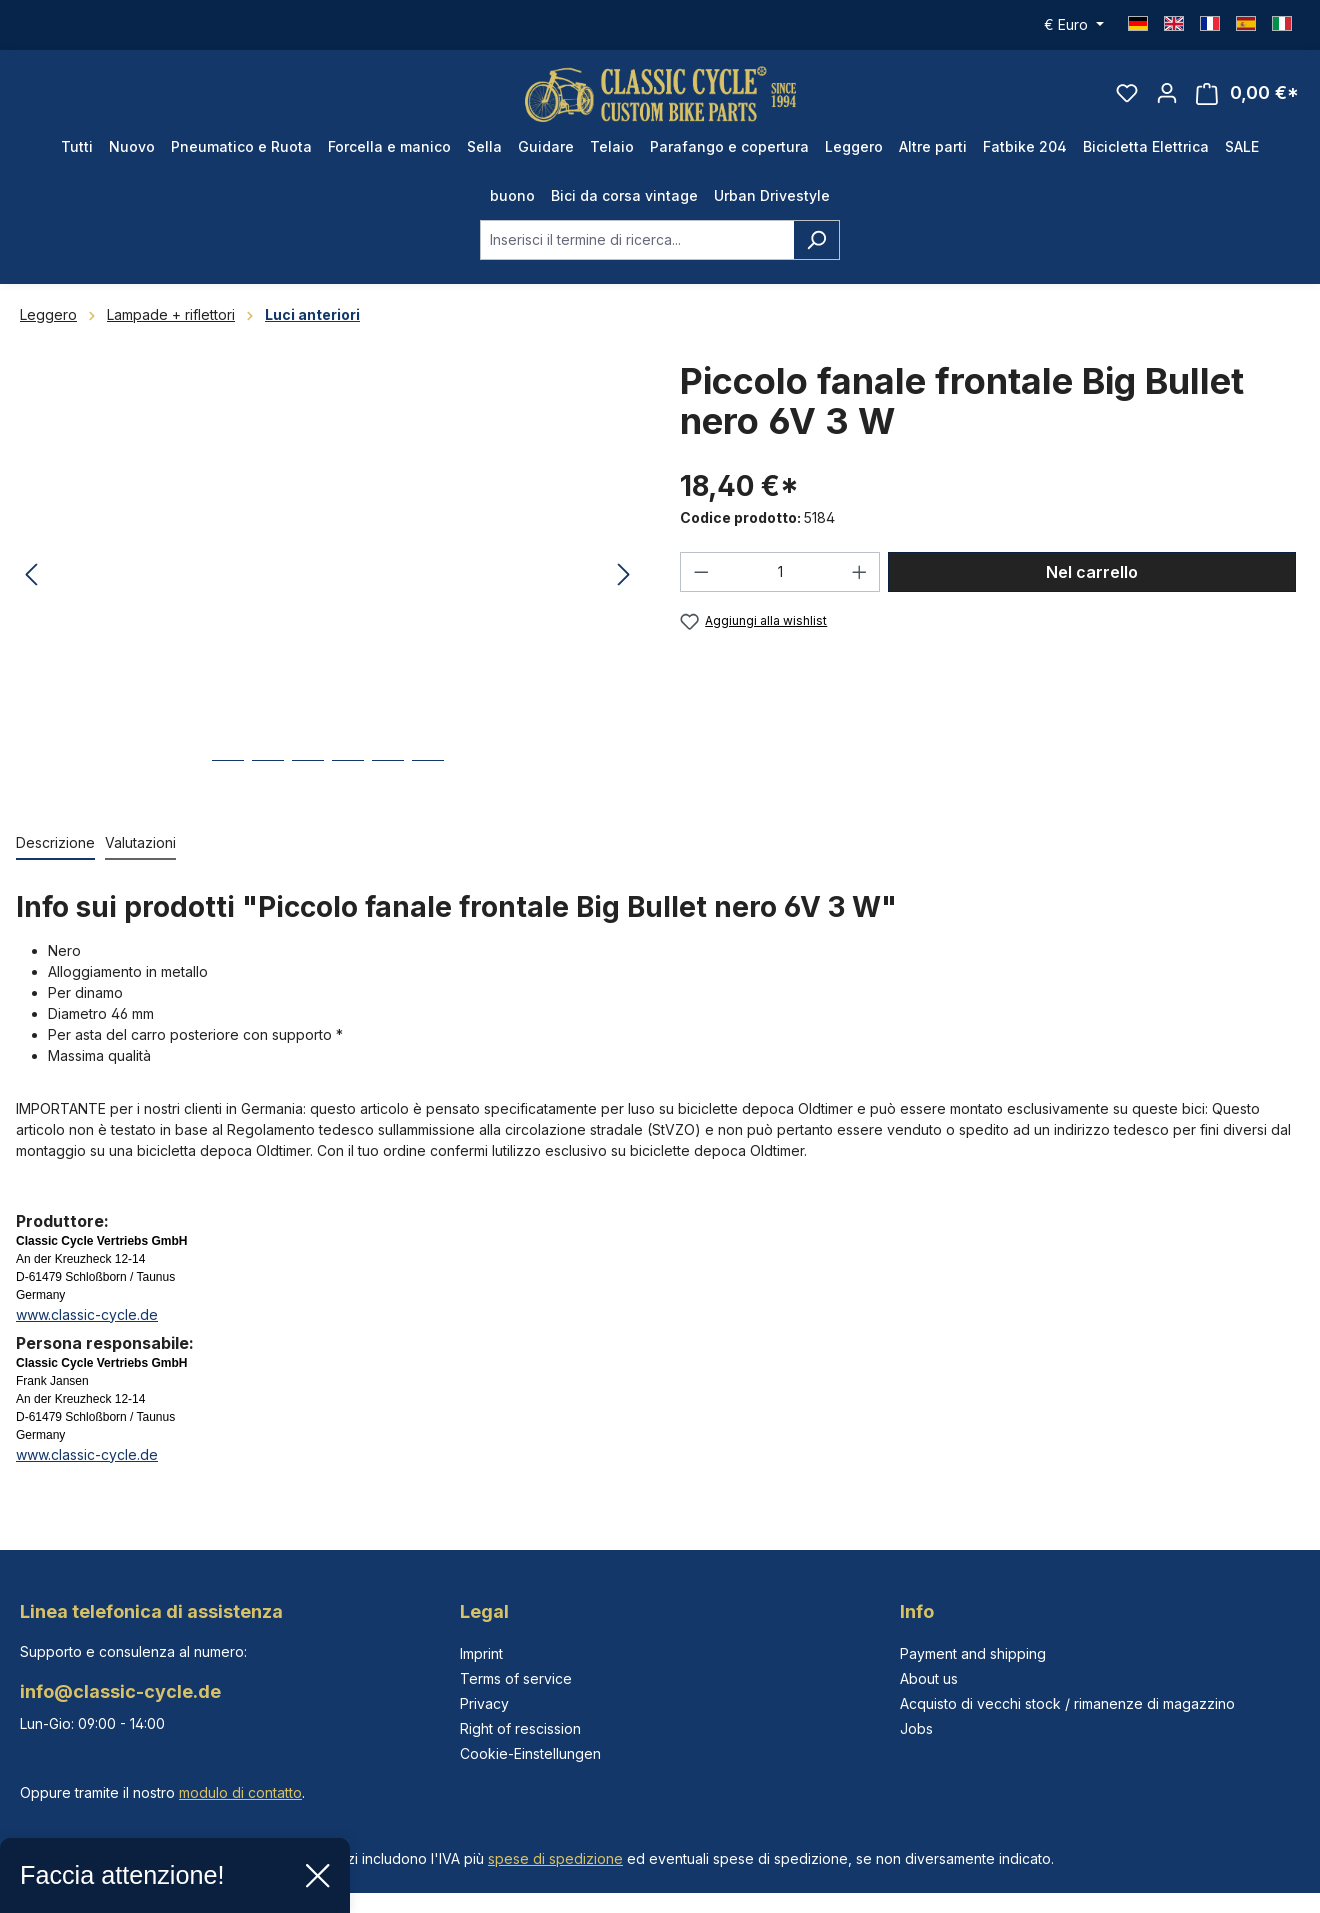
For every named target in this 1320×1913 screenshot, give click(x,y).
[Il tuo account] (1167, 96)
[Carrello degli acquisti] (1247, 96)
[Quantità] (780, 577)
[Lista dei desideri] (1127, 96)
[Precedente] (31, 581)
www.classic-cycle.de (87, 1319)
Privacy (484, 1703)
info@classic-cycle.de (120, 1691)
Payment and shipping (973, 1653)
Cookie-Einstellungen (530, 1753)
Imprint (481, 1653)
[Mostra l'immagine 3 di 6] (308, 780)
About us (929, 1678)
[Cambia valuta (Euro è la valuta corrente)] (1074, 25)
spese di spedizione (555, 1858)
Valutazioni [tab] (140, 847)
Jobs (916, 1728)
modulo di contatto (240, 1792)
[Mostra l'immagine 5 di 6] (388, 780)
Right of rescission (520, 1728)
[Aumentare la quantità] (860, 577)
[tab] (55, 848)
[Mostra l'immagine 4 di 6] (348, 780)
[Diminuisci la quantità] (701, 577)
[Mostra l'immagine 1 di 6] (228, 780)
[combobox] (637, 245)
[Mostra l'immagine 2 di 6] (268, 780)
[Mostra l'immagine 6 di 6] (428, 780)
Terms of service (516, 1678)
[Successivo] (624, 581)
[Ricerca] (816, 245)
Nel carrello (1092, 577)
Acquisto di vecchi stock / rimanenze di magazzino (1067, 1703)
